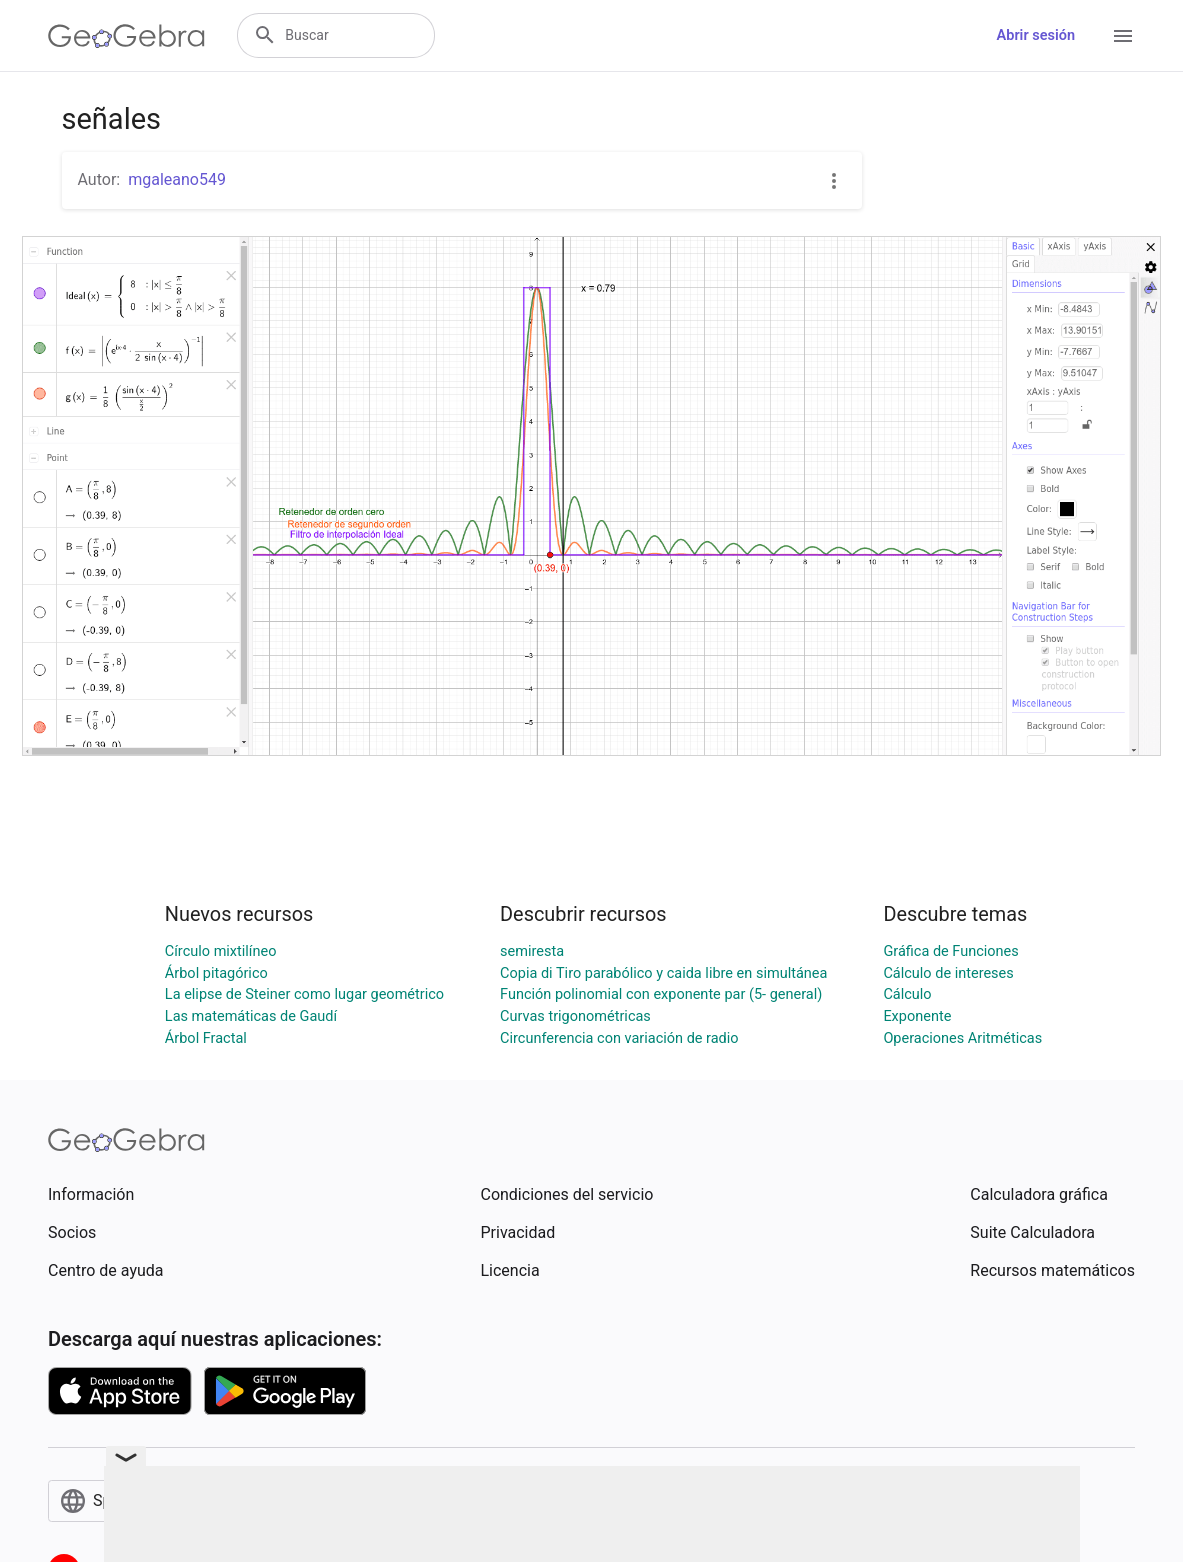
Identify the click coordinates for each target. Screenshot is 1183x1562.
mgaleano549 (177, 179)
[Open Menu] (1123, 36)
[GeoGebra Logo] (126, 36)
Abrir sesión (1036, 35)
